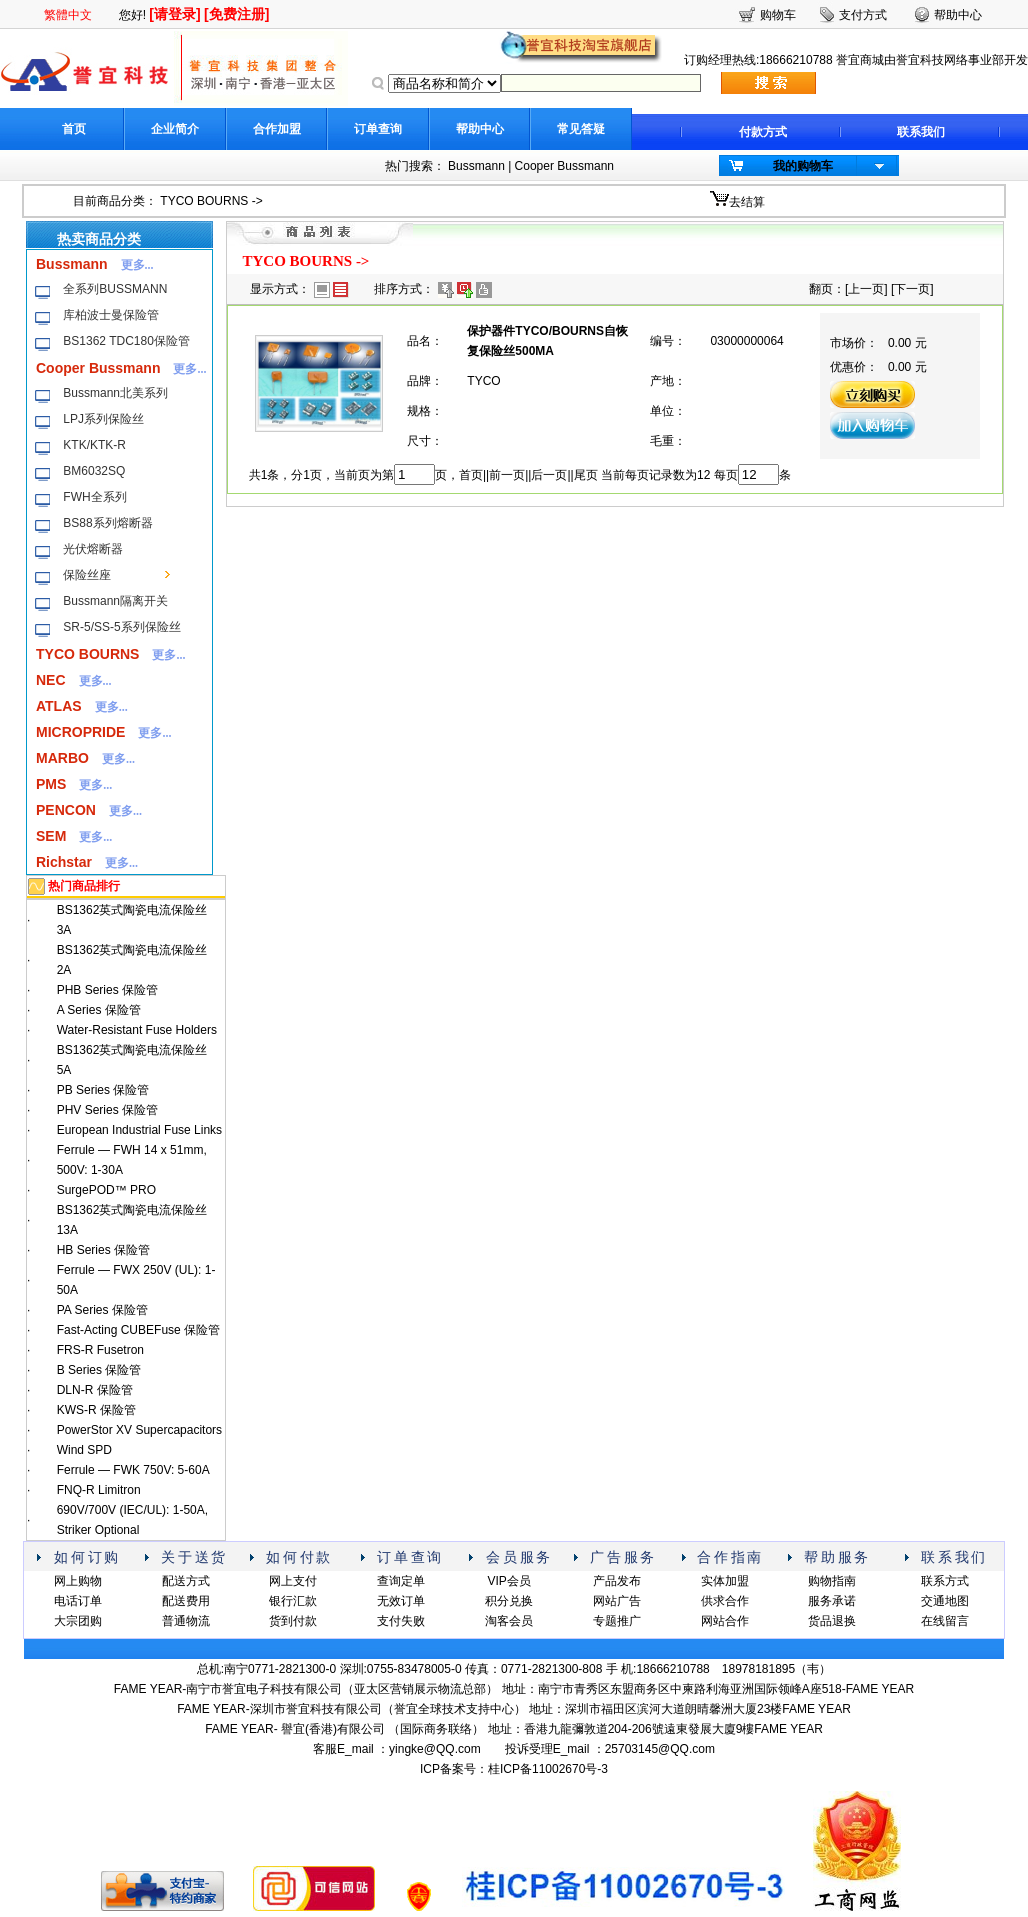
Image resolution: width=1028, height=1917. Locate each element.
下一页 (912, 289)
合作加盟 (277, 129)
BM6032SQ (94, 471)
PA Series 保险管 (102, 1310)
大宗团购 (78, 1621)
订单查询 (378, 129)
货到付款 (293, 1621)
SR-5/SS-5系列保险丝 (121, 627)
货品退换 (832, 1621)
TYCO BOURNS (204, 201)
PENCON (66, 810)
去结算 (747, 202)
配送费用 (186, 1601)
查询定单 (401, 1581)
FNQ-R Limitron (99, 1490)
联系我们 (921, 132)
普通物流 (186, 1621)
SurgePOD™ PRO (106, 1190)
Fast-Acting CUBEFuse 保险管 (138, 1330)
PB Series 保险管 (103, 1090)
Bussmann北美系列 (115, 393)
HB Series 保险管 (103, 1250)
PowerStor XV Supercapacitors (139, 1430)
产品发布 (617, 1581)
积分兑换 (509, 1601)
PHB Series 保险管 (107, 990)
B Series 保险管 (99, 1370)
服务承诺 (832, 1601)
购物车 (778, 15)
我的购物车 (803, 166)
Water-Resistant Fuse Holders (137, 1030)
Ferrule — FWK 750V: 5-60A (133, 1470)
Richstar (64, 862)
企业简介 (175, 129)
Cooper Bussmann (564, 166)
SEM (51, 836)
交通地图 (945, 1601)
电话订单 (78, 1601)
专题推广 (617, 1621)
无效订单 (401, 1601)
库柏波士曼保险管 (111, 315)
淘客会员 (509, 1621)
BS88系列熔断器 (107, 523)
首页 (74, 129)
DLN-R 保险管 (95, 1390)
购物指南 (832, 1581)
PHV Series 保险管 (107, 1110)
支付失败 (401, 1621)
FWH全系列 (94, 497)
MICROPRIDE (80, 732)
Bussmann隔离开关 (115, 601)
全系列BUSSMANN (115, 289)
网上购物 (78, 1581)
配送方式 (186, 1581)
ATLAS (59, 706)
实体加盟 (725, 1581)
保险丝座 (87, 575)
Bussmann (476, 166)
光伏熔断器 (93, 549)
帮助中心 (480, 129)
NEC (51, 680)
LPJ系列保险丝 (103, 419)
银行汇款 (293, 1601)
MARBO (62, 758)
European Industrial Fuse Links (139, 1130)
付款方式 (763, 132)
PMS (51, 784)
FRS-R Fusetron (100, 1350)
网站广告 (617, 1601)
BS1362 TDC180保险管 (126, 341)
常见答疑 (581, 129)
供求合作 (725, 1601)
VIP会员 (508, 1581)
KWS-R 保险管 (96, 1410)
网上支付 (293, 1581)
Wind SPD (84, 1450)
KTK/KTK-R (94, 445)
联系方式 (945, 1581)
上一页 (866, 289)
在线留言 (945, 1621)
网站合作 (725, 1621)
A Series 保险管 (99, 1010)
